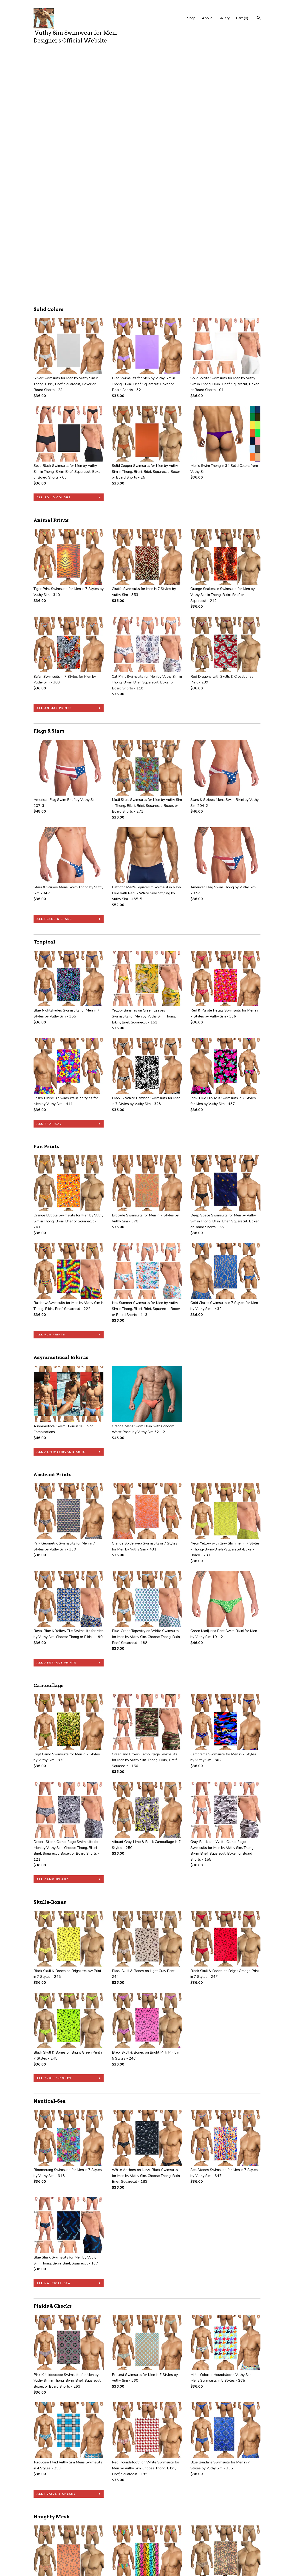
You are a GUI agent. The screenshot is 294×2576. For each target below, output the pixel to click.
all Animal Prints (54, 466)
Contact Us (42, 2558)
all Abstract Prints (56, 1420)
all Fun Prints (51, 1092)
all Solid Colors (54, 255)
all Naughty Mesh (54, 2456)
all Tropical (49, 881)
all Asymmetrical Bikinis (61, 1209)
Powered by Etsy (204, 2550)
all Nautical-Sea (54, 2041)
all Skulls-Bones (54, 1836)
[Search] (258, 18)
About (207, 18)
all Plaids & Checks (56, 2251)
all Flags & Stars (54, 677)
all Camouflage (52, 1637)
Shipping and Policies (50, 2552)
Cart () (242, 18)
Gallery (224, 18)
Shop (191, 18)
